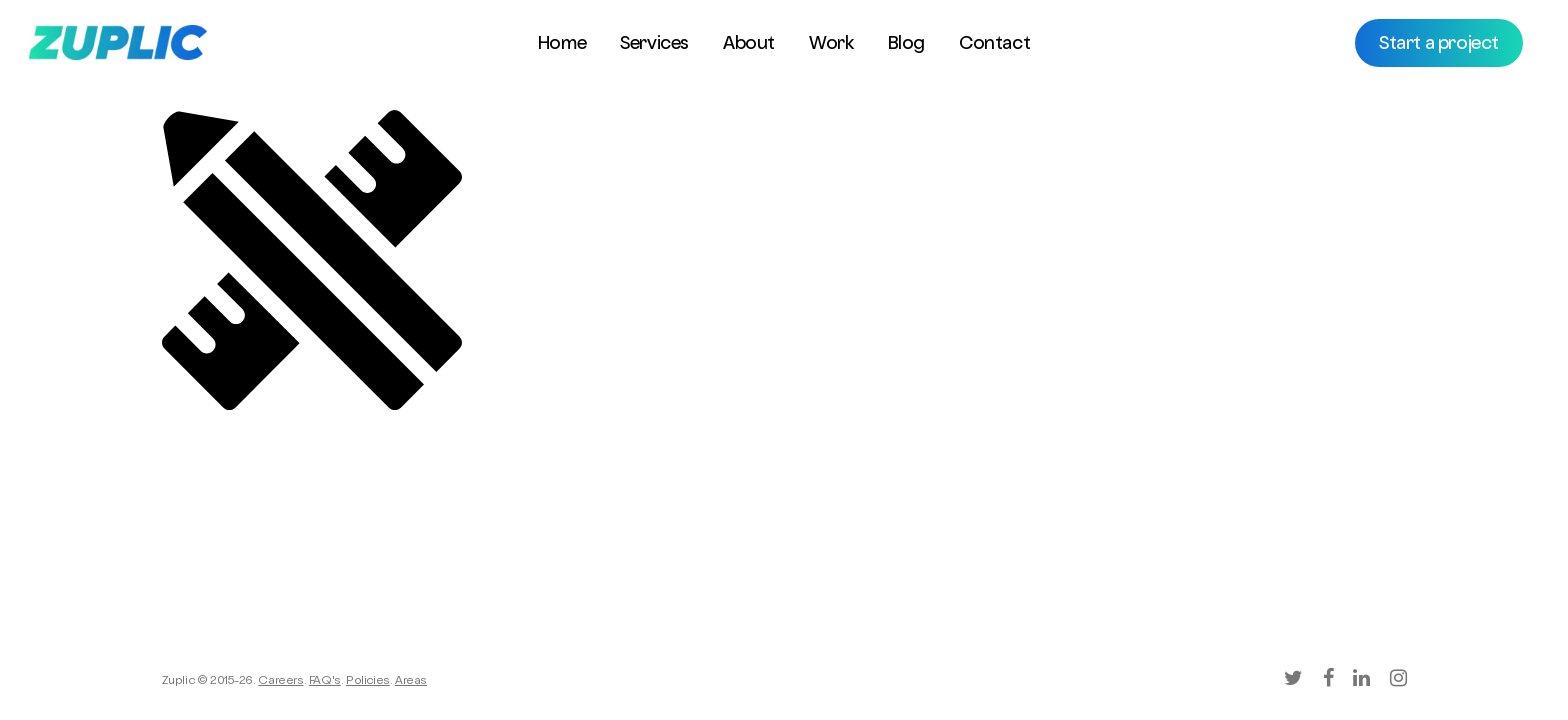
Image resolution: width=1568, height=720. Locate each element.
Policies (368, 682)
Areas (411, 682)
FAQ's (325, 682)
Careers (280, 682)
